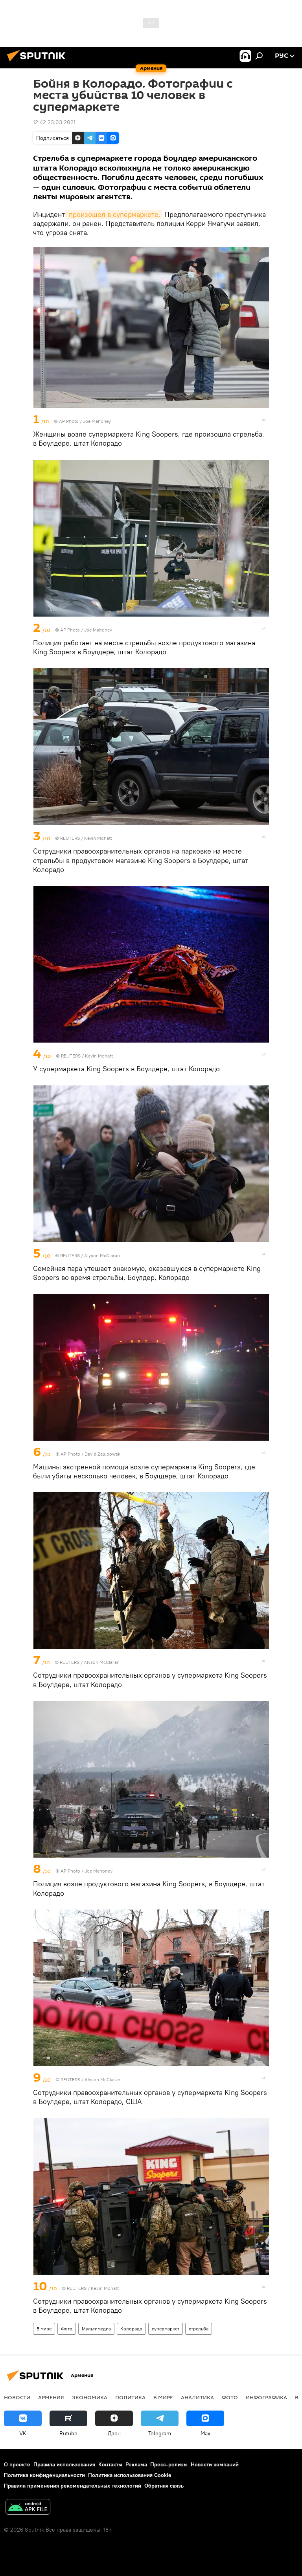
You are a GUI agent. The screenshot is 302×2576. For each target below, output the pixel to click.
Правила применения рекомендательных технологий (72, 2485)
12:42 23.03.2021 (54, 122)
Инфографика (266, 2397)
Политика (130, 2397)
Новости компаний (215, 2464)
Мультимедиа (96, 2329)
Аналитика (197, 2397)
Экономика (89, 2397)
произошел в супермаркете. (113, 214)
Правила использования (64, 2464)
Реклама (136, 2464)
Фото (66, 2329)
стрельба (198, 2329)
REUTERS (70, 838)
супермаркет (165, 2329)
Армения (51, 2397)
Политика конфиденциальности (44, 2475)
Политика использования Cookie (129, 2475)
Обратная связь (164, 2485)
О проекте (17, 2464)
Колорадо (131, 2329)
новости (17, 2397)
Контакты (110, 2464)
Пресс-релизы (169, 2464)
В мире (44, 2329)
